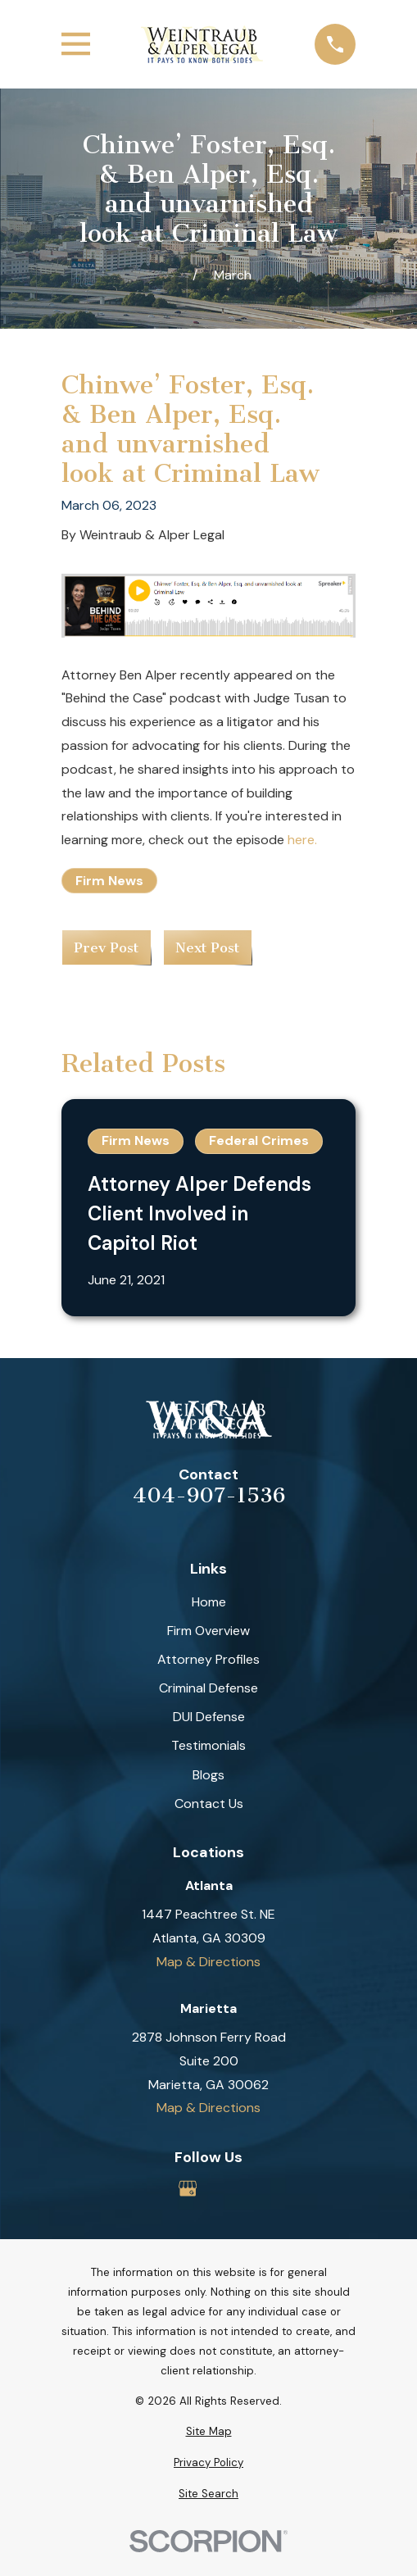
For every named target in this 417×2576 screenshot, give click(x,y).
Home (209, 1602)
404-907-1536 (209, 1496)
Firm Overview (208, 1630)
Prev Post (106, 947)
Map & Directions (208, 1961)
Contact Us (209, 1803)
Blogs (208, 1774)
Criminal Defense (208, 1688)
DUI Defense (209, 1716)
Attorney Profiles (208, 1659)
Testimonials (208, 1745)
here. (302, 839)
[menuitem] (208, 2432)
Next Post (207, 947)
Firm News (109, 880)
